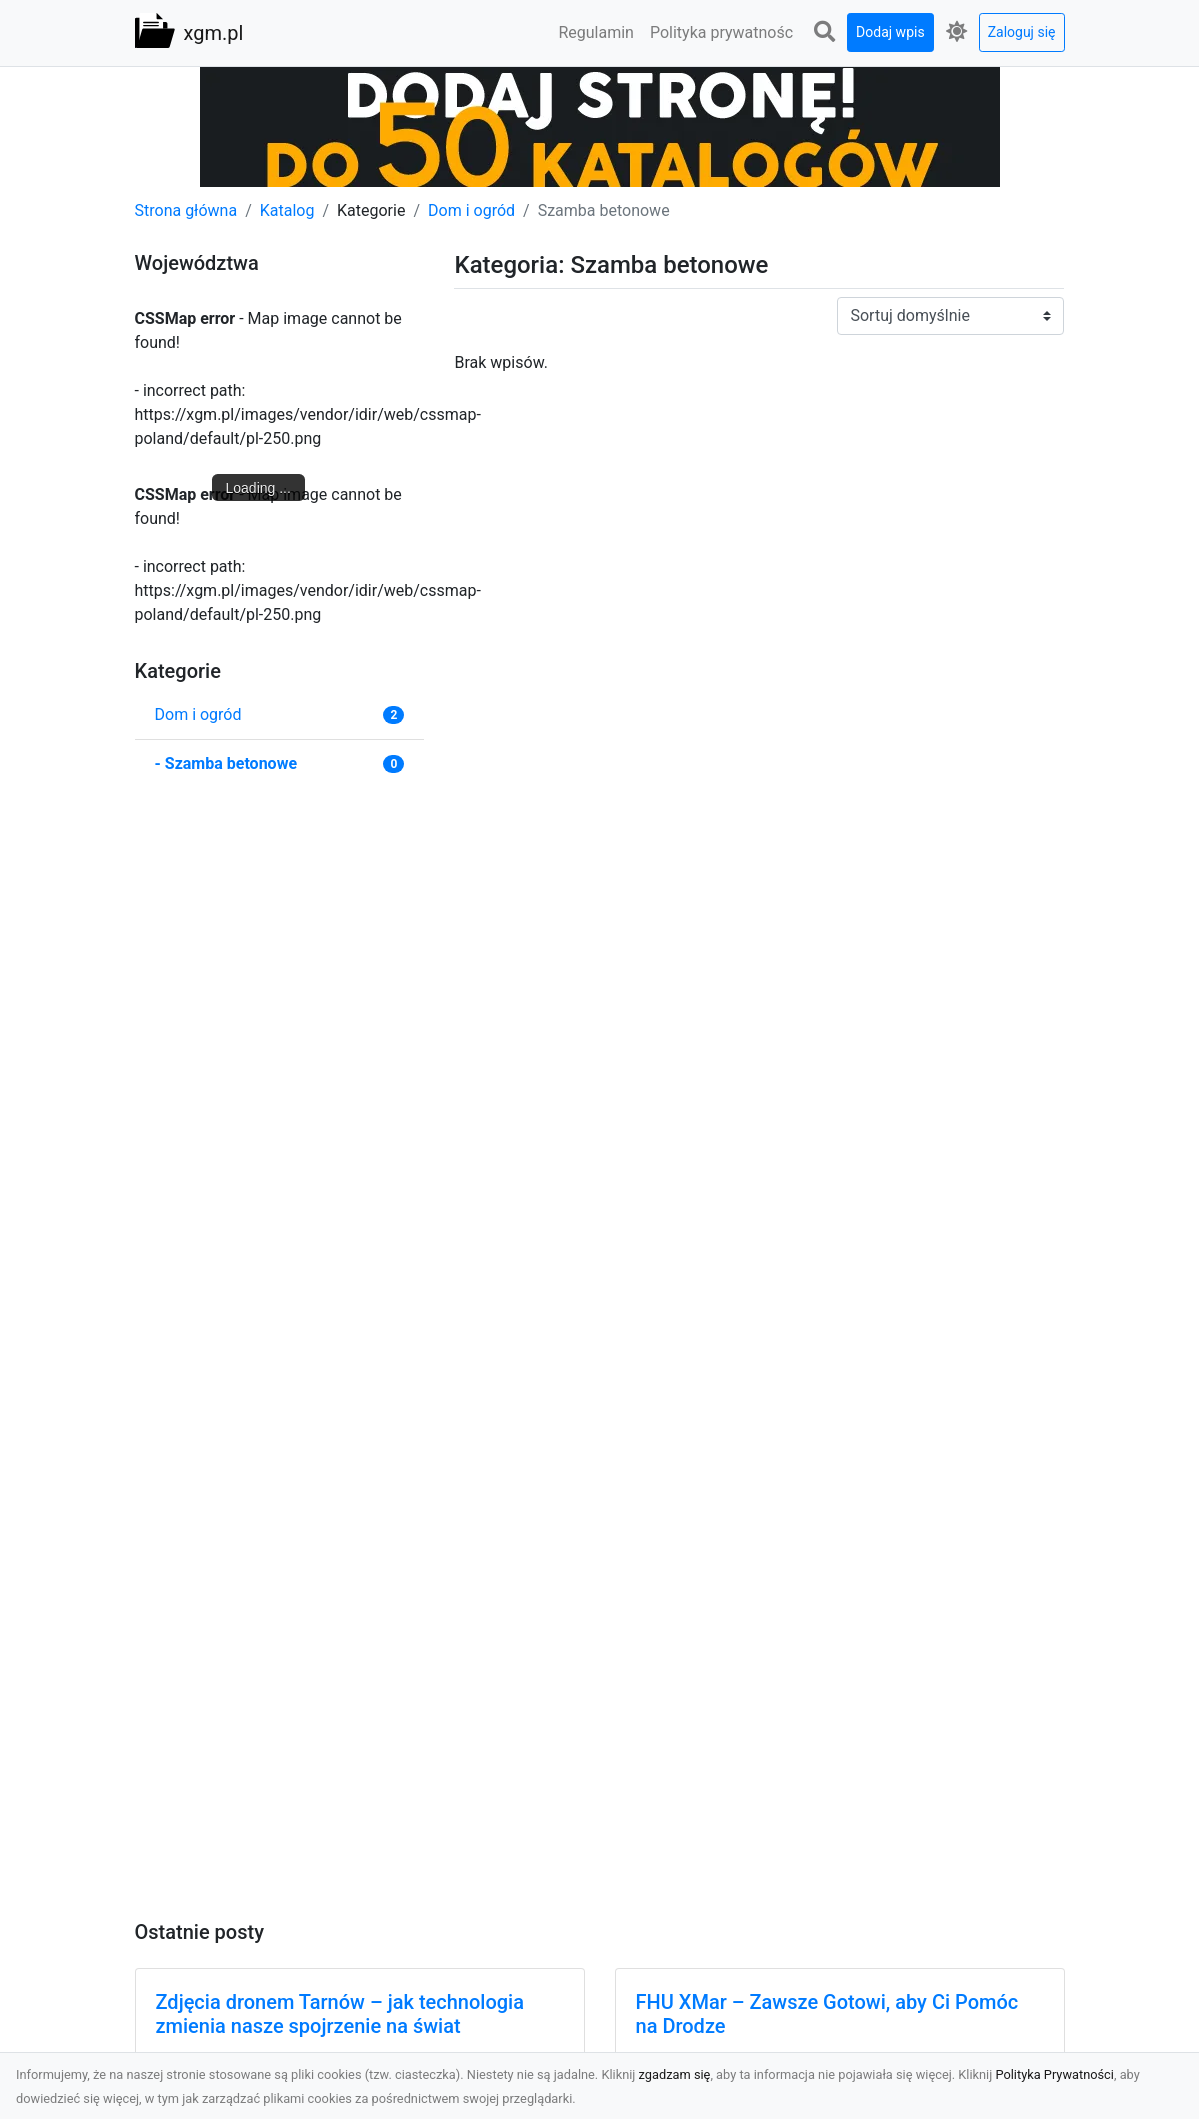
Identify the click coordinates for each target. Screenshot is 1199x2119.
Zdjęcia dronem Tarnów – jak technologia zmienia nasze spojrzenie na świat (340, 2014)
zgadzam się (675, 2074)
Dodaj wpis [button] (890, 32)
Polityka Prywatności (1054, 2074)
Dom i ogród (471, 210)
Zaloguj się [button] (1022, 32)
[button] (824, 32)
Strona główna (186, 210)
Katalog (287, 210)
